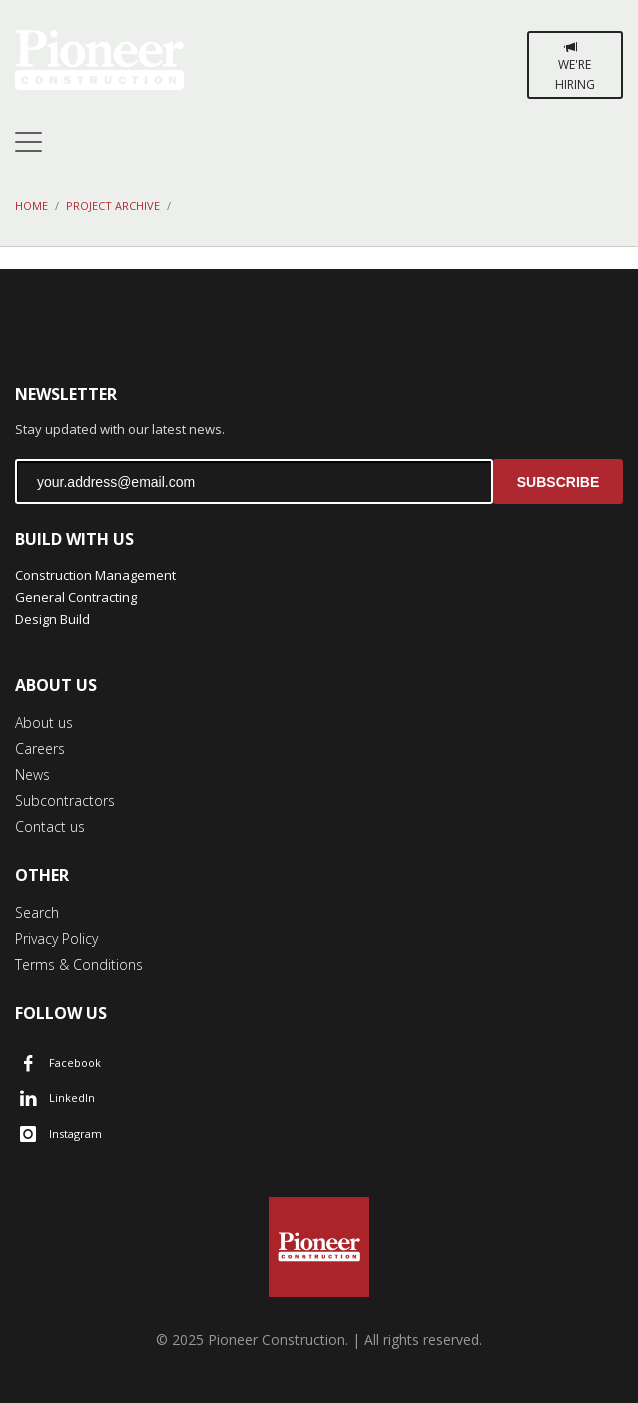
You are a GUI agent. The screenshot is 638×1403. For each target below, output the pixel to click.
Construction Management (95, 575)
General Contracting (76, 597)
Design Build (52, 619)
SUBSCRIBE (558, 482)
